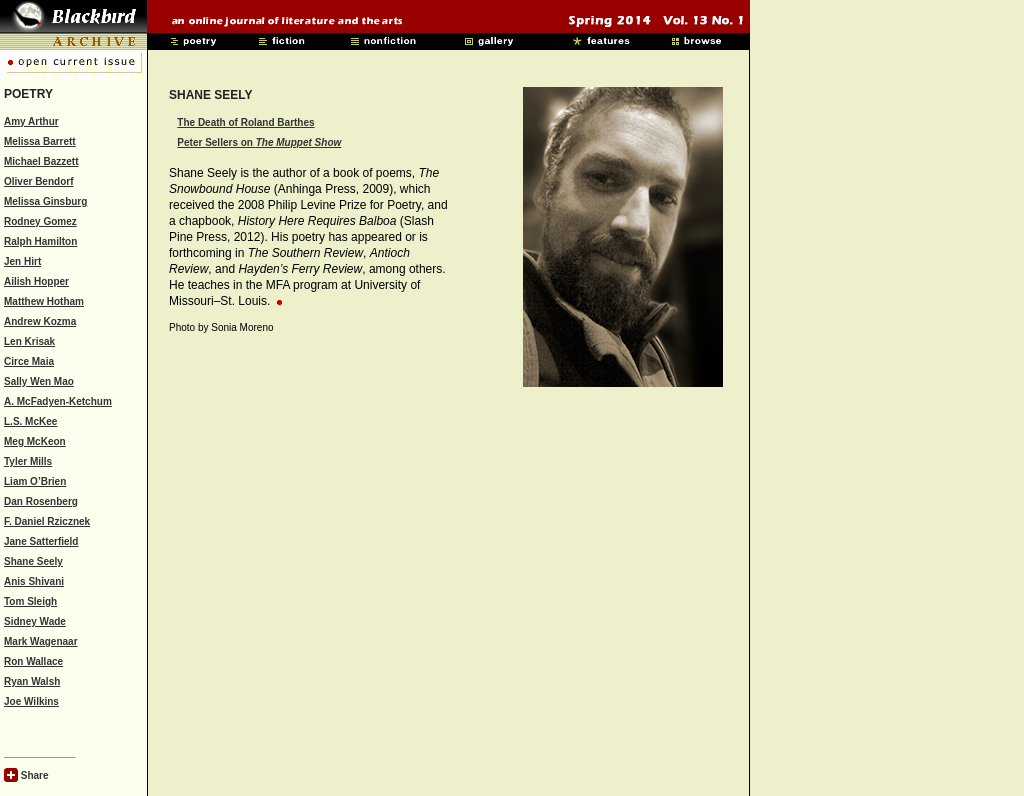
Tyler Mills (28, 461)
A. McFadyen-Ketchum (58, 401)
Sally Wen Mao (39, 381)
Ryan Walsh (32, 681)
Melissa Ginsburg (45, 201)
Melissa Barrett (40, 141)
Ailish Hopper (36, 281)
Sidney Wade (35, 621)
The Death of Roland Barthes (245, 122)
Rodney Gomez (40, 221)
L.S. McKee (30, 421)
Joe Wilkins (31, 701)
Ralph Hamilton (40, 241)
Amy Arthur (31, 121)
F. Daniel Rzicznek (47, 521)
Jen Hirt (22, 261)
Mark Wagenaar (41, 641)
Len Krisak (29, 341)
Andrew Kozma (40, 321)
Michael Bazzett (41, 161)
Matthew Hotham (44, 301)
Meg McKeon (35, 441)
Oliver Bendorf (38, 181)
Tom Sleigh (30, 601)
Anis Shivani (34, 581)
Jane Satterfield (41, 541)
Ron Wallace (33, 661)
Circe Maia (29, 361)
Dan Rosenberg (41, 501)
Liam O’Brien (35, 481)
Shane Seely (33, 561)
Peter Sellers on (259, 142)
